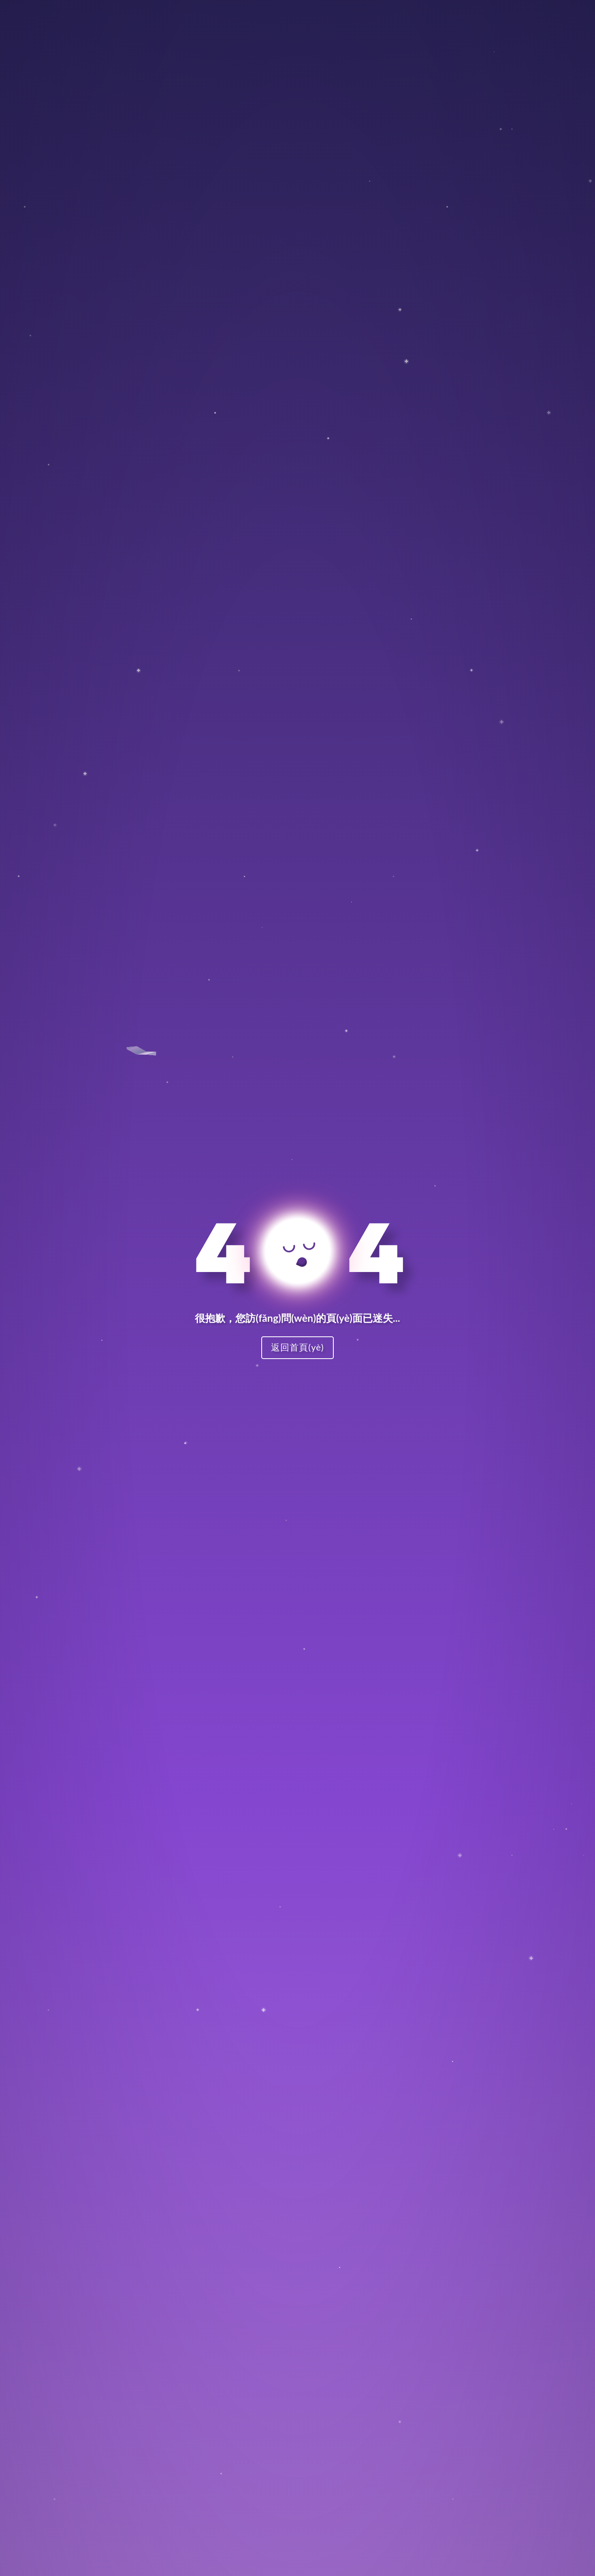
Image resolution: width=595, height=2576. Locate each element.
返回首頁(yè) (297, 1347)
